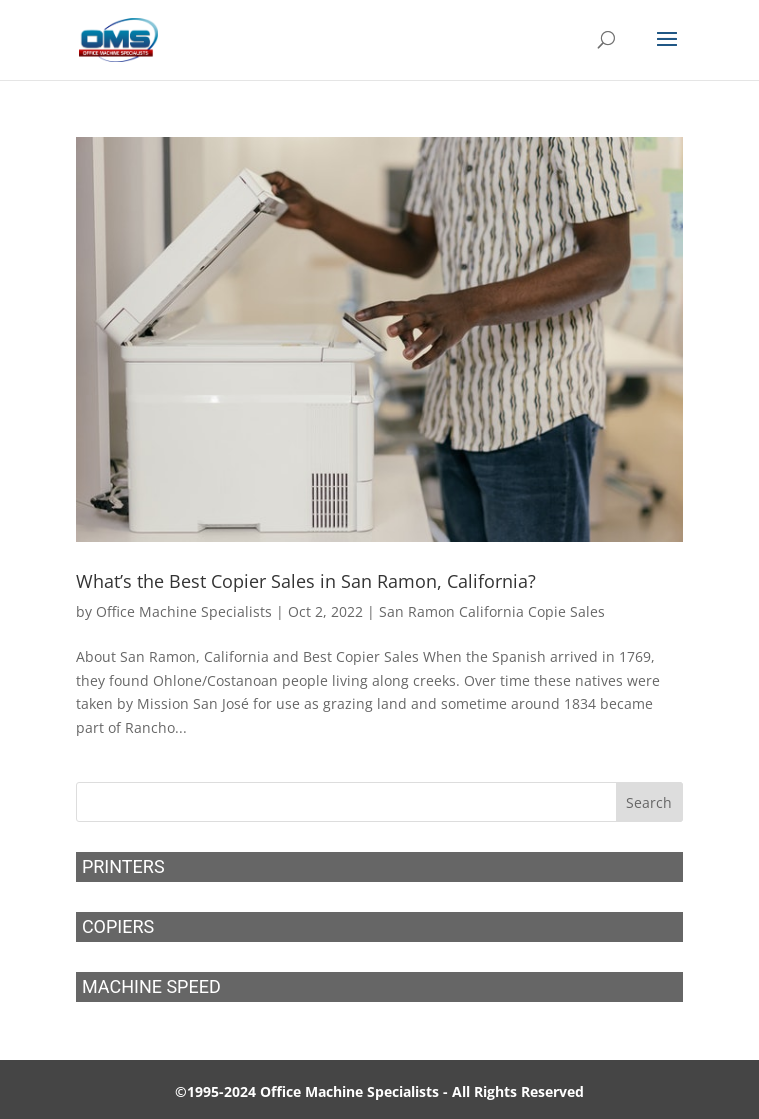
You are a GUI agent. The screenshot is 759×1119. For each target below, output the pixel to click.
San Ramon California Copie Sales (492, 611)
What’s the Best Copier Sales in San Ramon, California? (306, 581)
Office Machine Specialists (184, 611)
